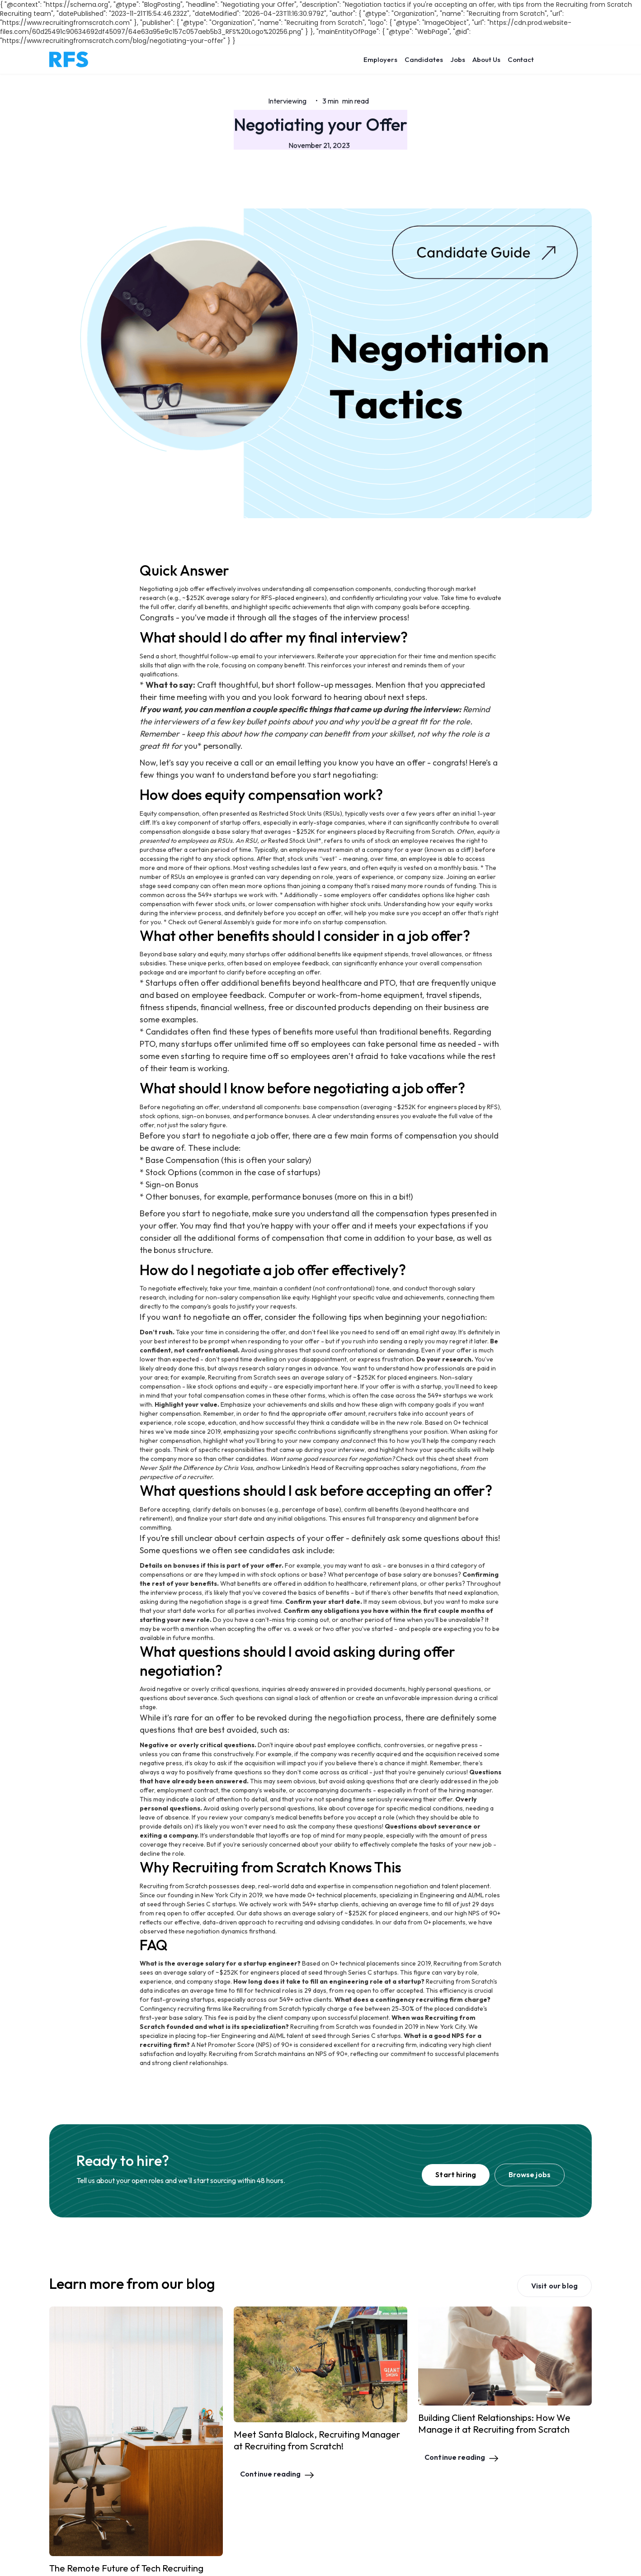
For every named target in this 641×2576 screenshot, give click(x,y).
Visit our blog (554, 2285)
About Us (486, 59)
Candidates (424, 59)
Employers (380, 59)
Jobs (457, 59)
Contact (521, 59)
